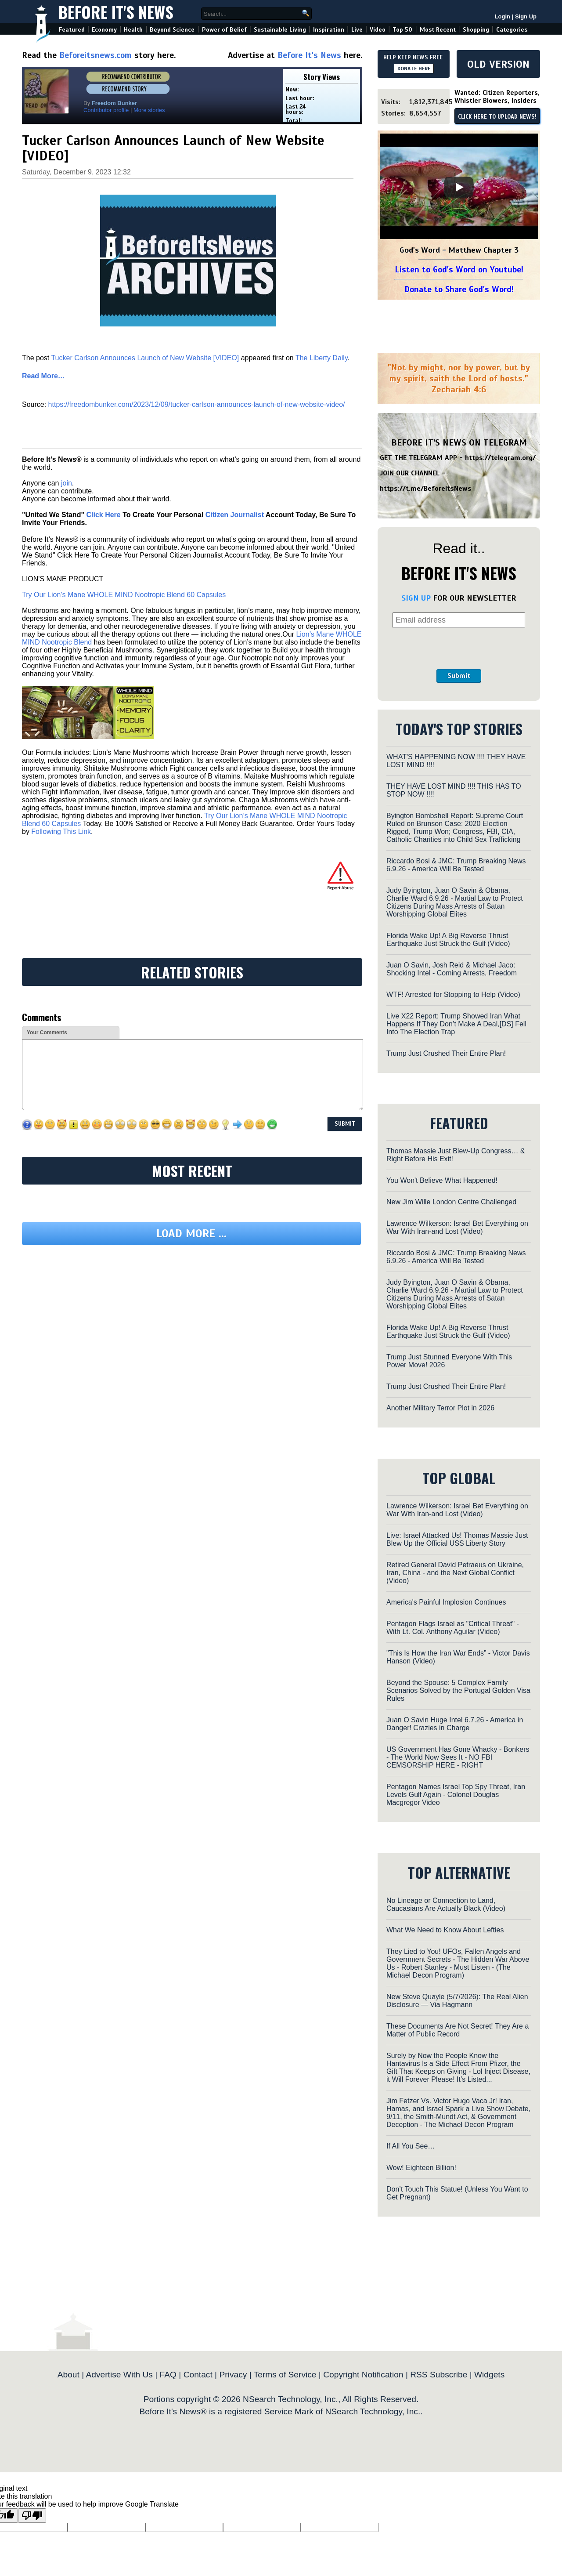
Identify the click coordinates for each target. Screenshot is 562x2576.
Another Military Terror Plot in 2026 (440, 1408)
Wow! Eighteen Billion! (421, 2167)
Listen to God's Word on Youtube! (459, 269)
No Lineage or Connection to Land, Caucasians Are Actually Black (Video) (445, 1904)
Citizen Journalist (234, 514)
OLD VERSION (498, 64)
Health (133, 29)
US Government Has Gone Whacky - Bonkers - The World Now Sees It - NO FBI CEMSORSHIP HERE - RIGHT (457, 1757)
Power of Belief (224, 29)
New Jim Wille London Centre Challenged (451, 1202)
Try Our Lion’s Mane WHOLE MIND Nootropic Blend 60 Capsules (124, 594)
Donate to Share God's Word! (459, 289)
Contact (198, 2374)
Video (377, 29)
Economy (104, 29)
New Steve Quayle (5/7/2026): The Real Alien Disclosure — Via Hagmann (457, 2000)
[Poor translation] (32, 2515)
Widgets (489, 2374)
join (66, 483)
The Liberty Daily (321, 358)
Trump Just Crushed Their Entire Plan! (446, 1053)
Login (502, 16)
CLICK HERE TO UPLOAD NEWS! (497, 116)
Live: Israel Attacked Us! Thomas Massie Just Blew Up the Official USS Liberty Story (457, 1539)
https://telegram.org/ (500, 457)
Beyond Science (172, 29)
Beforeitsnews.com (95, 55)
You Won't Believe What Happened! (441, 1180)
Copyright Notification (363, 2374)
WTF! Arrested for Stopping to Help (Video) (453, 994)
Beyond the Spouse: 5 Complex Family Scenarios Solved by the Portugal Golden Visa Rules (458, 1690)
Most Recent (438, 29)
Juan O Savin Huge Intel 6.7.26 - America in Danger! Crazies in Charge (454, 1724)
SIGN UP (416, 598)
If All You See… (410, 2146)
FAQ (168, 2374)
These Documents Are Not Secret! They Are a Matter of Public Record (457, 2030)
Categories (511, 29)
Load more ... (191, 1233)
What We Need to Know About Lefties (445, 1930)
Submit (458, 675)
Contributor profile (106, 110)
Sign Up (526, 16)
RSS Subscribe (438, 2374)
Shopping (476, 29)
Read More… (43, 376)
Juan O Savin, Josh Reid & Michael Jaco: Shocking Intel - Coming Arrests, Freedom (451, 969)
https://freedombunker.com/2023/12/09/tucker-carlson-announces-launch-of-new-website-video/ (196, 404)
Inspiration (328, 29)
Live (357, 29)
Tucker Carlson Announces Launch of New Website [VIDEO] (145, 358)
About (68, 2374)
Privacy (233, 2374)
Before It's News (115, 11)
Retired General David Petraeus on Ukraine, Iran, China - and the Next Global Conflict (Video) (455, 1572)
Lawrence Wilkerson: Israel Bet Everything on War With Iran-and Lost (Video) (457, 1227)
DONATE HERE (413, 68)
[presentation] (459, 648)
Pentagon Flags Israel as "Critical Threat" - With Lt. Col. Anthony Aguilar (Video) (452, 1627)
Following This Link (61, 831)
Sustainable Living (280, 29)
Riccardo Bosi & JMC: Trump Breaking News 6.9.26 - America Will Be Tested (456, 865)
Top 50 (402, 29)
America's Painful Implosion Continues (446, 1602)
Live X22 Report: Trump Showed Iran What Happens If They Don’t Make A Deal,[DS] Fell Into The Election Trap (456, 1024)
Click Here (103, 514)
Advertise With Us (119, 2374)
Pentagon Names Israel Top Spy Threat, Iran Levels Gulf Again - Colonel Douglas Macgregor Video (455, 1794)
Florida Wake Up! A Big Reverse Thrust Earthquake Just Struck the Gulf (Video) (448, 939)
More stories (149, 110)
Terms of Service (285, 2374)
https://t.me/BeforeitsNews (426, 488)
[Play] (459, 187)
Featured (72, 29)
